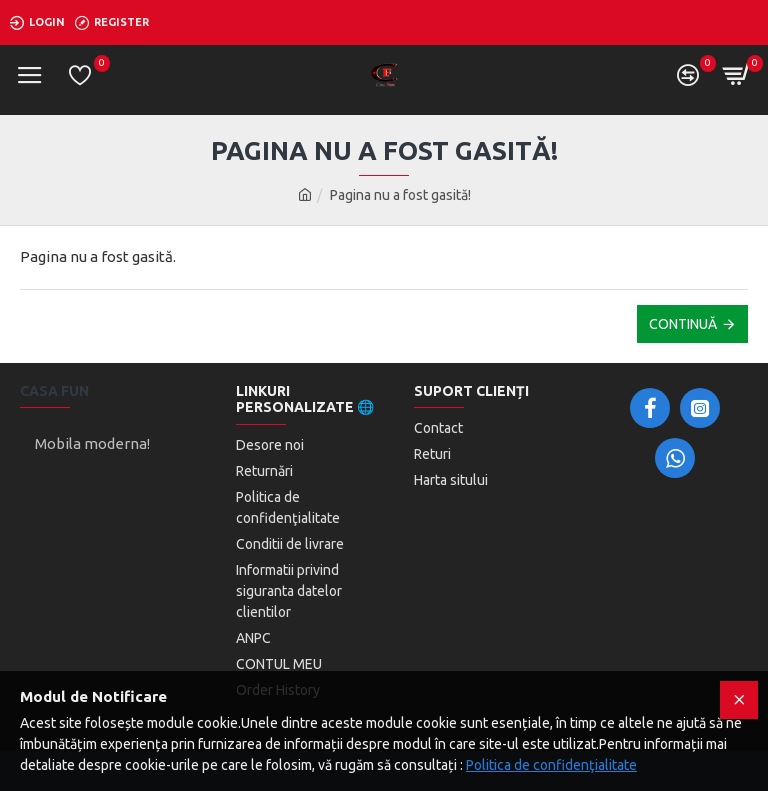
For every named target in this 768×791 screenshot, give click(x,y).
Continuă (683, 324)
